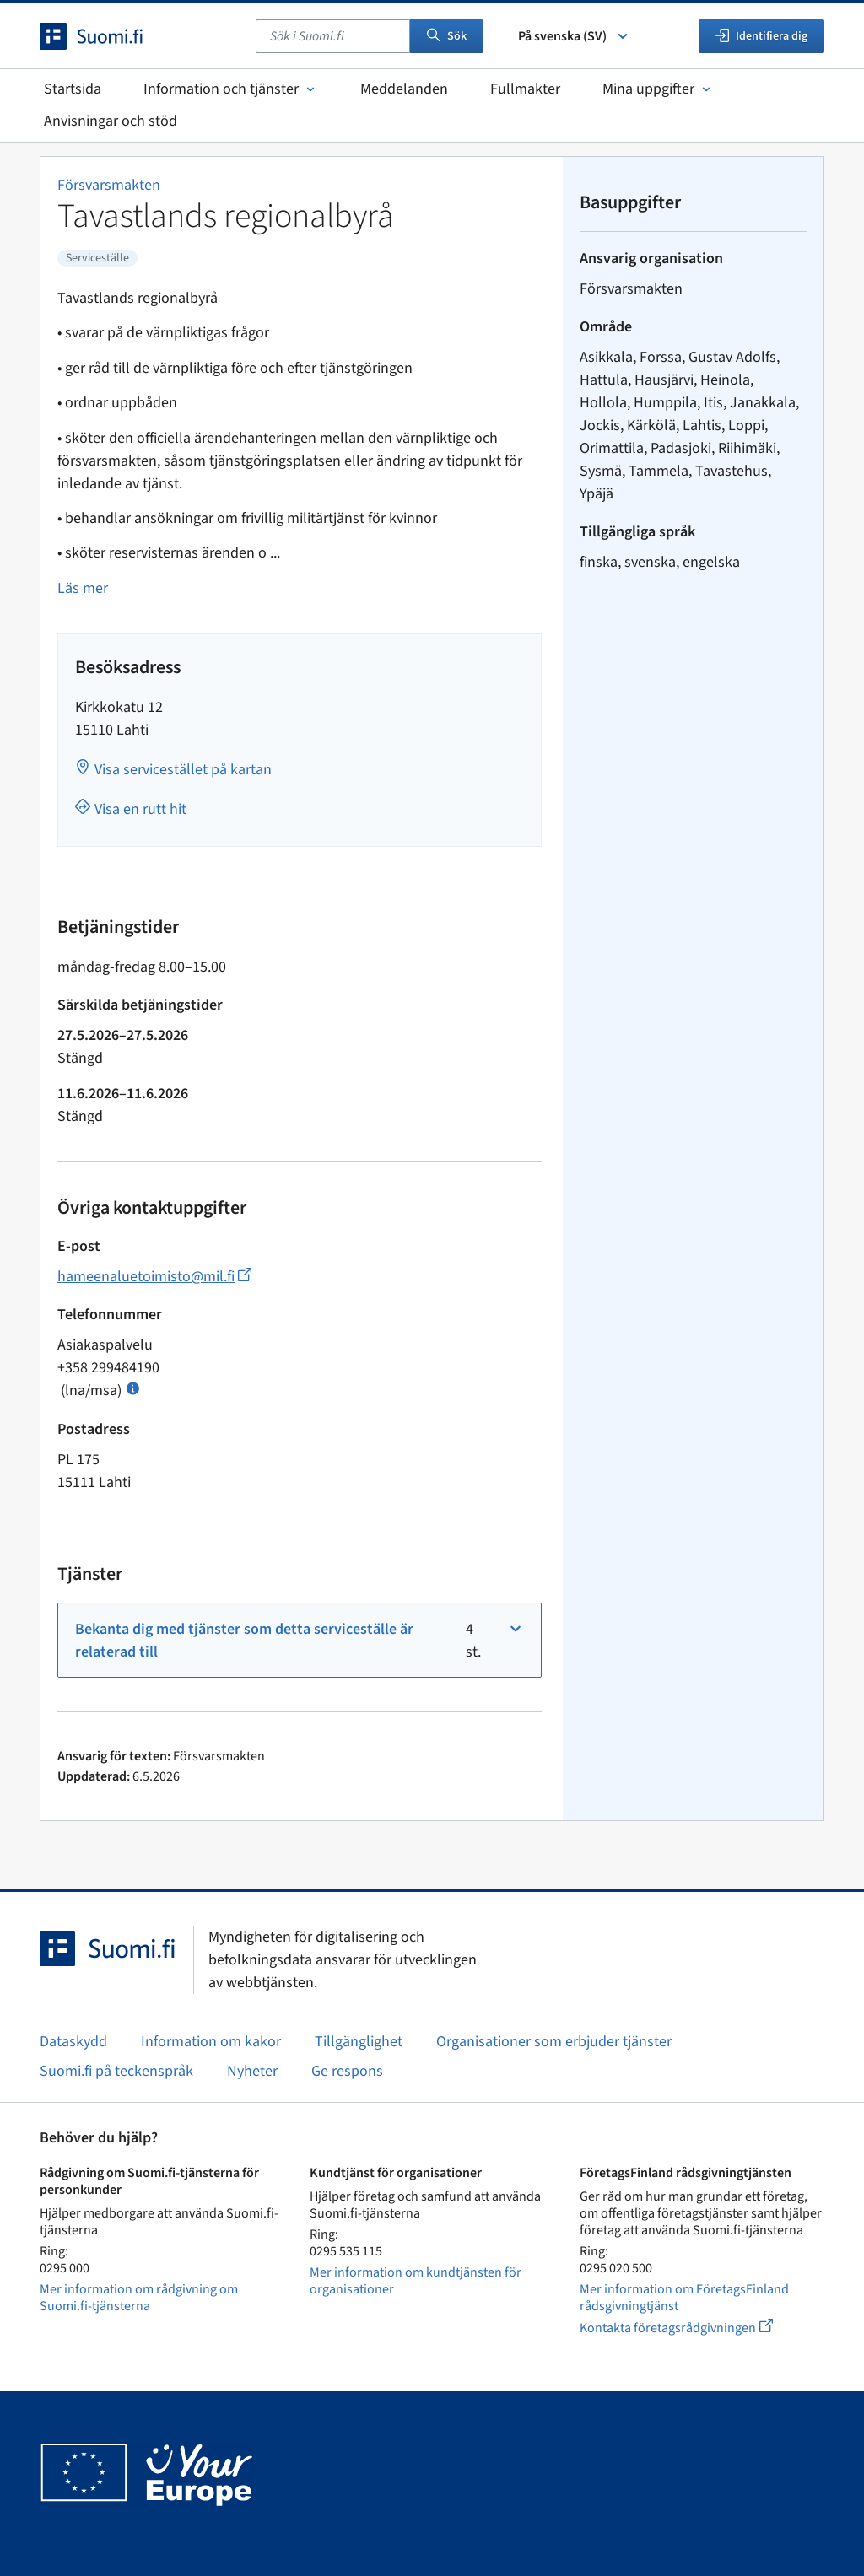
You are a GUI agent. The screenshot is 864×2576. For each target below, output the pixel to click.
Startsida (72, 89)
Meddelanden (404, 89)
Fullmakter (525, 89)
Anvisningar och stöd (110, 121)
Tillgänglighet (358, 2041)
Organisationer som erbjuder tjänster (554, 2041)
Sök (447, 36)
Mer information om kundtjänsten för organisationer (415, 2281)
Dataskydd (73, 2041)
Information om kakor (211, 2041)
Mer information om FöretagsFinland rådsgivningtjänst (684, 2298)
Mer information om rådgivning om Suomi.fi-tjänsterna (139, 2298)
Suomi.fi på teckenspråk (116, 2071)
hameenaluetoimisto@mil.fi (154, 1276)
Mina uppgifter (658, 89)
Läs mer (82, 588)
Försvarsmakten (108, 185)
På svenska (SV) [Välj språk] (574, 36)
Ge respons (347, 2071)
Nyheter (252, 2071)
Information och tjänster (230, 89)
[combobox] (333, 36)
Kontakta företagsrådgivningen (690, 2327)
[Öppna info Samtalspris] (133, 1387)
